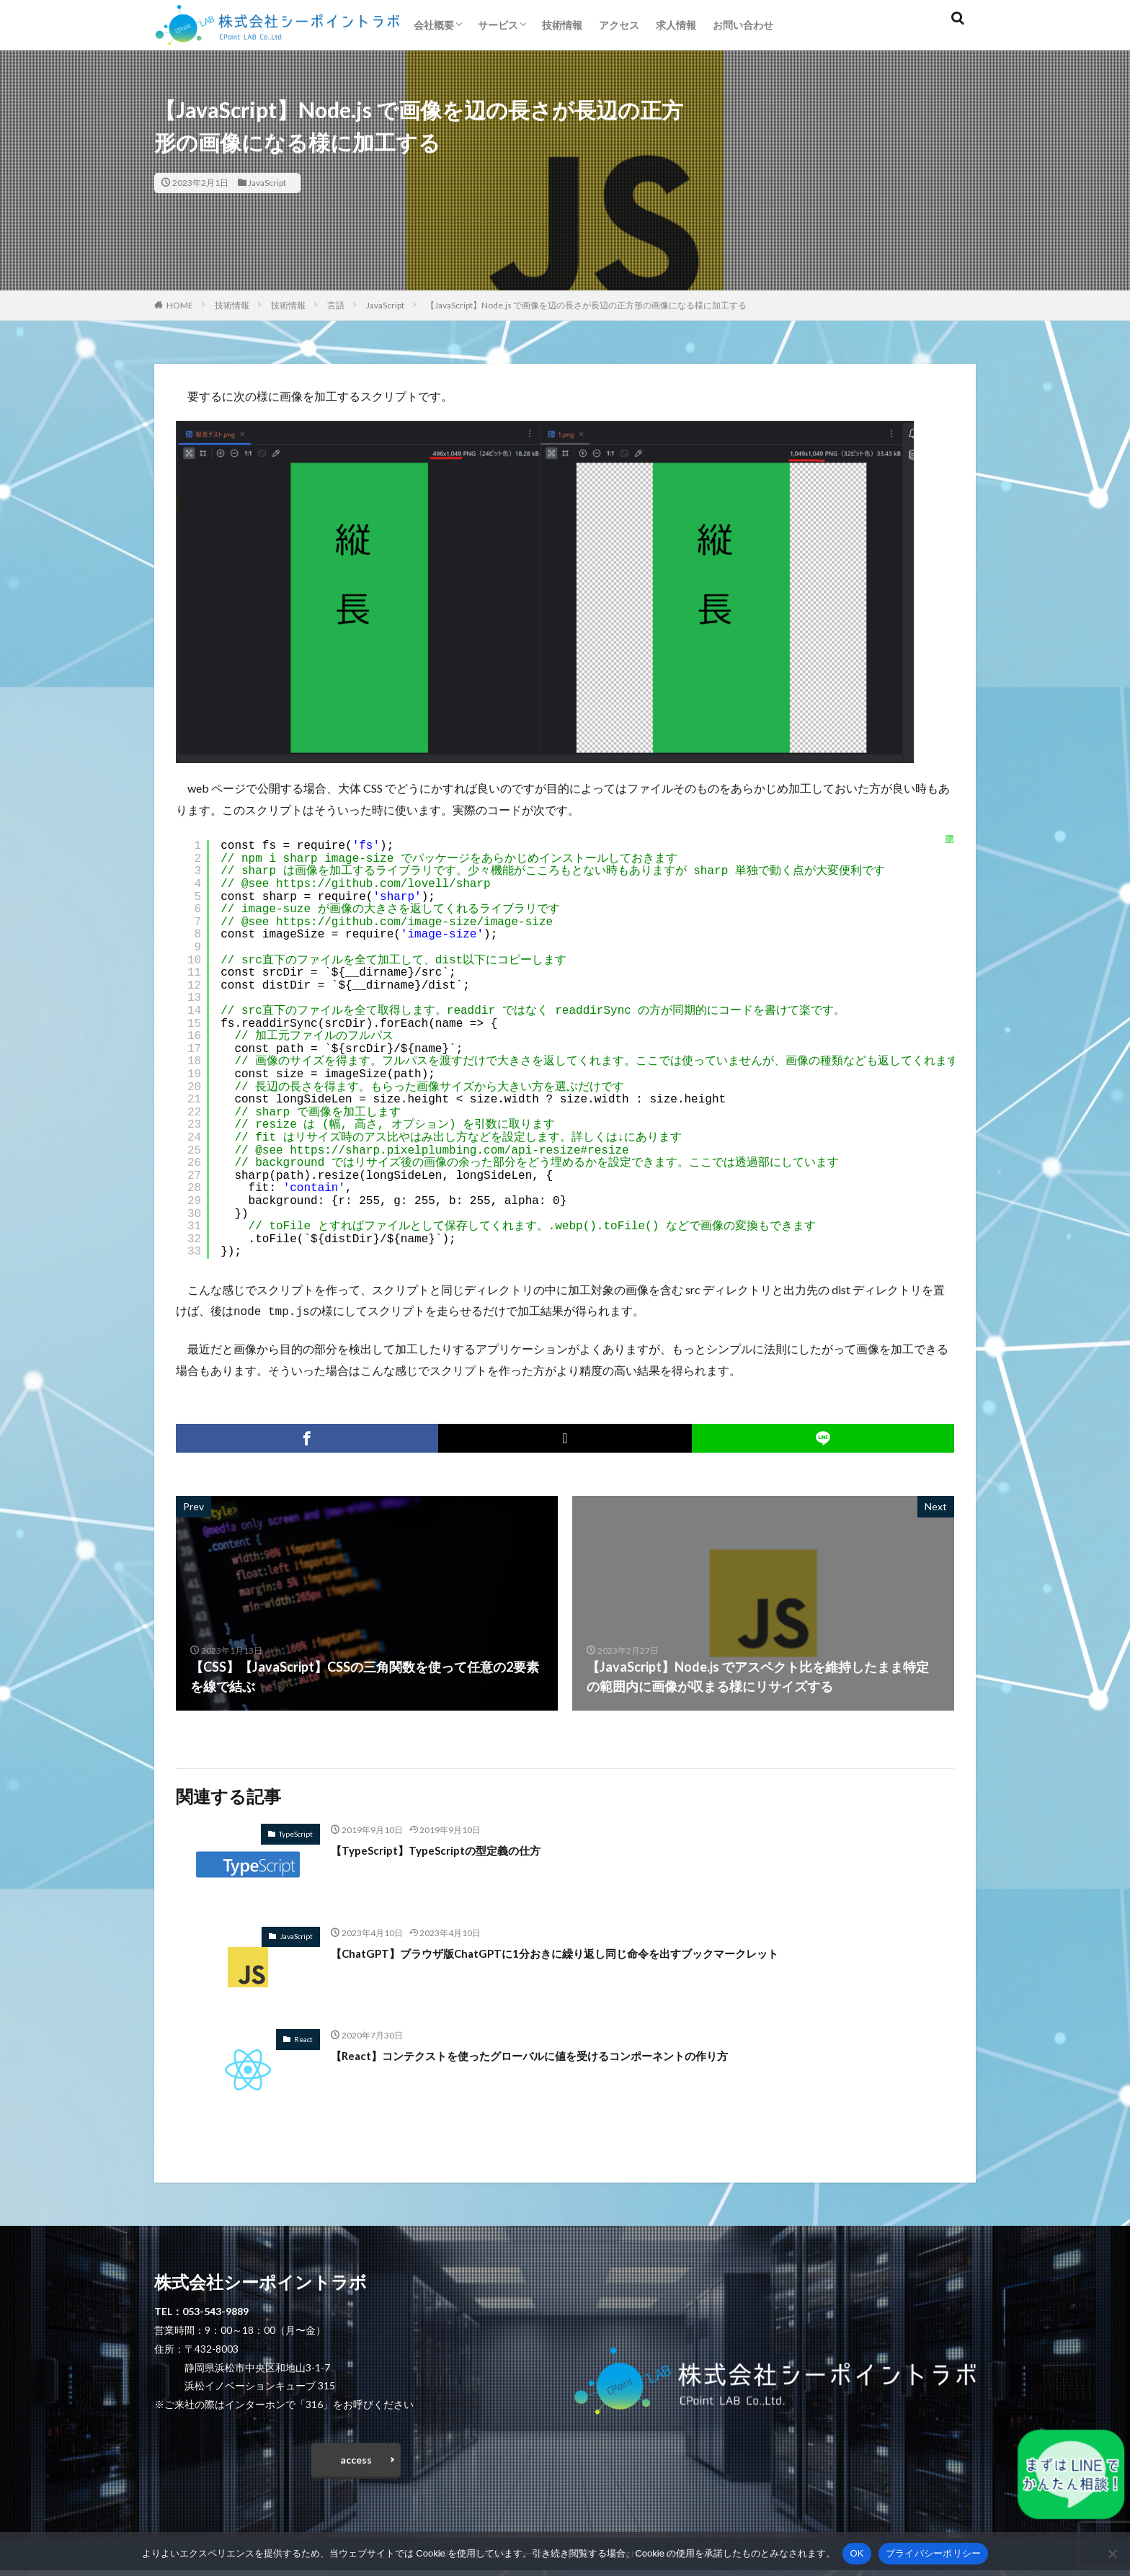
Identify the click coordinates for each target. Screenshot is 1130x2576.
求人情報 (676, 25)
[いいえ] (1112, 2553)
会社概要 (434, 25)
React (303, 2037)
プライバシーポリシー (934, 2553)
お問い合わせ (743, 25)
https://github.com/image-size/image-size (414, 922)
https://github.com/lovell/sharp (383, 884)
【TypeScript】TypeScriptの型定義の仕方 (452, 1848)
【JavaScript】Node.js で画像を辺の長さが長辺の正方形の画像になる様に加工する (586, 305)
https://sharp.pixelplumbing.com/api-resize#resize (459, 1150)
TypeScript (296, 1832)
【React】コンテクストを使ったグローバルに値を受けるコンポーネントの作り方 (568, 2054)
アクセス (619, 25)
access (356, 2462)
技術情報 (562, 25)
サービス (498, 25)
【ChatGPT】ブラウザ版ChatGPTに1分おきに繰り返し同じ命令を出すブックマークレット (597, 1951)
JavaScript (267, 182)
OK (856, 2553)
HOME (179, 305)
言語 (335, 305)
